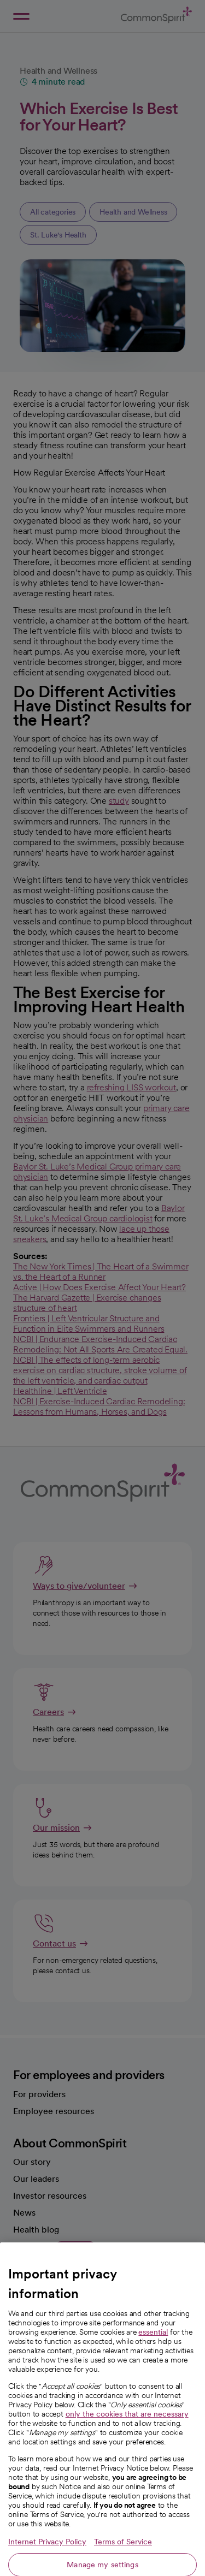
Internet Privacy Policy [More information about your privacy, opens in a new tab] (47, 2555)
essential (153, 2346)
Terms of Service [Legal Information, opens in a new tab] (123, 2555)
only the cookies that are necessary (127, 2428)
